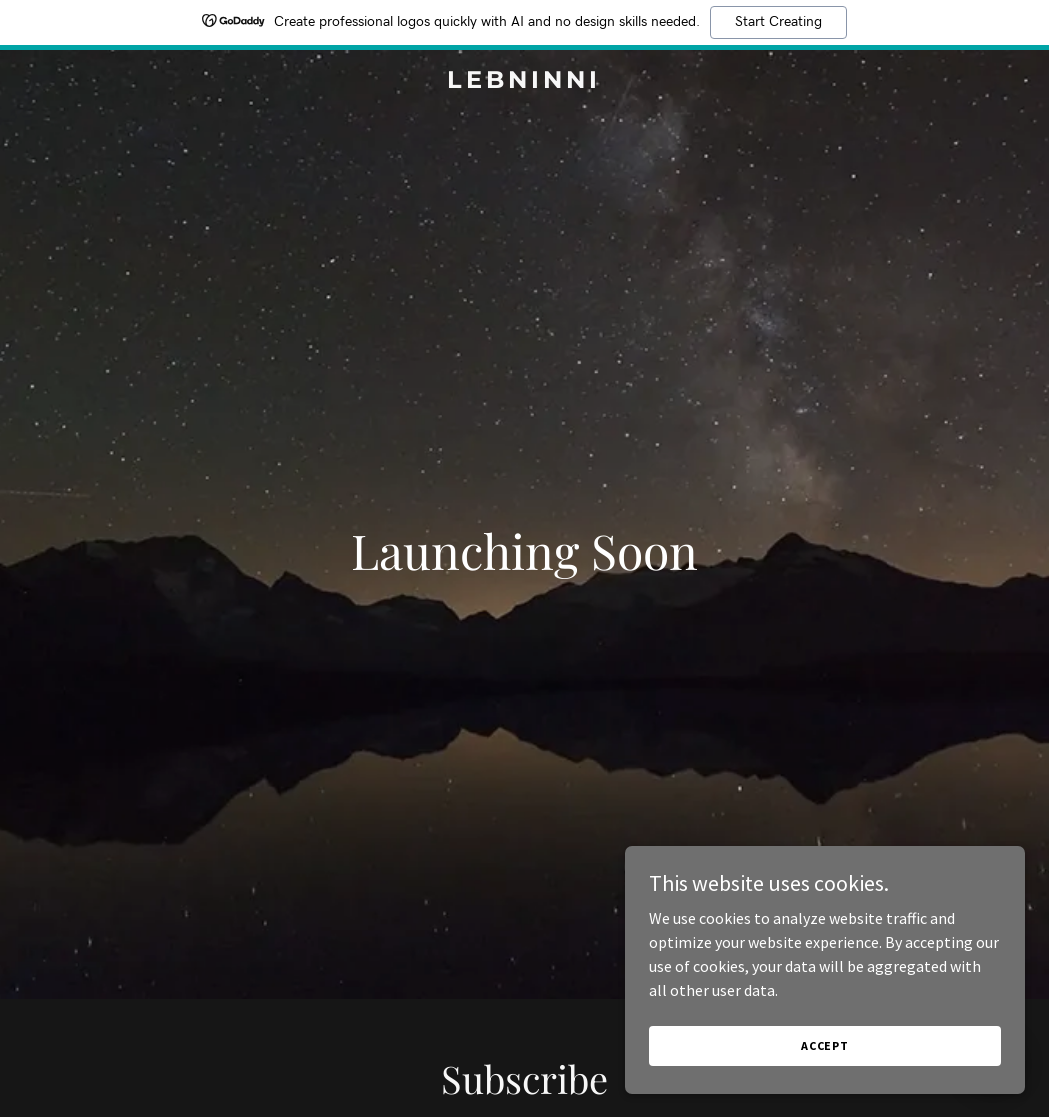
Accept (825, 1045)
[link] (525, 82)
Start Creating (778, 22)
